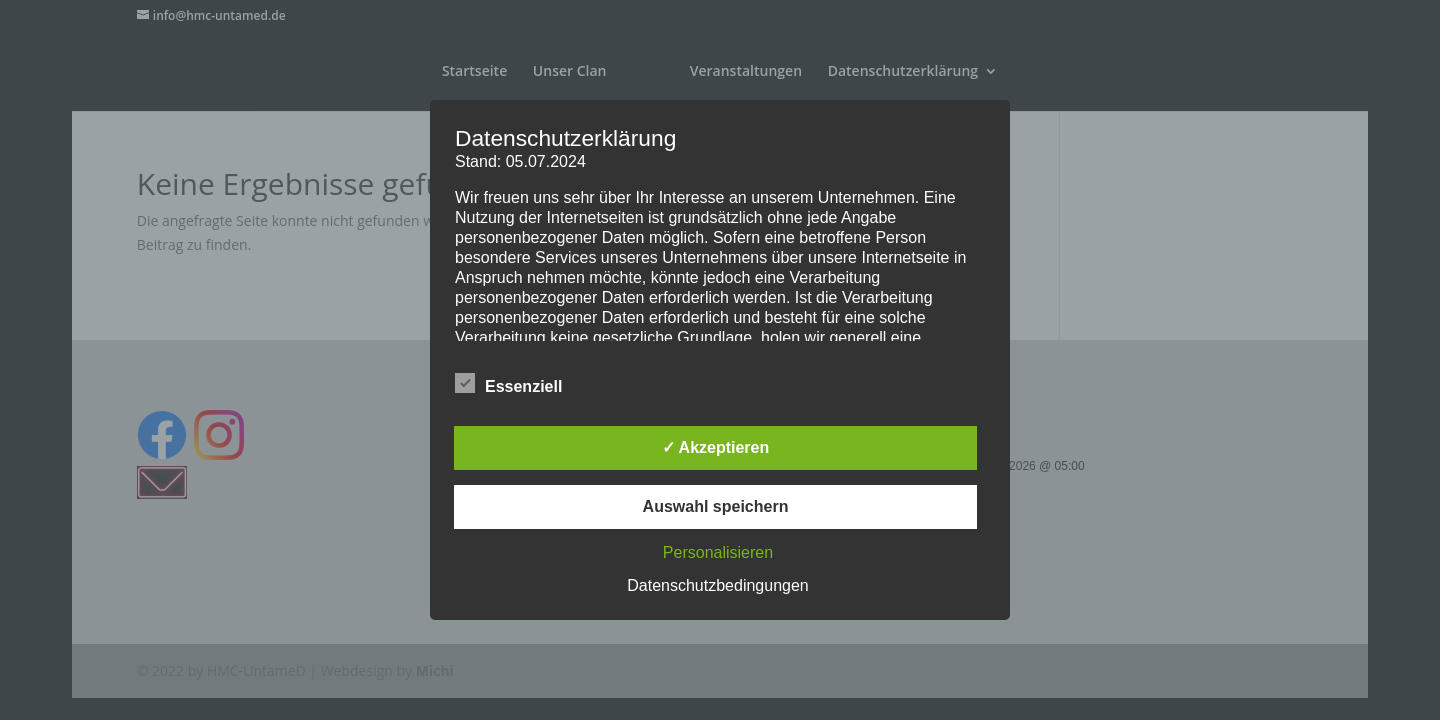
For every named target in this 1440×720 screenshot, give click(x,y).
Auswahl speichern (716, 506)
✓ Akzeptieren (716, 447)
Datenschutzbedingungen (717, 585)
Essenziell (508, 384)
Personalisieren (718, 552)
